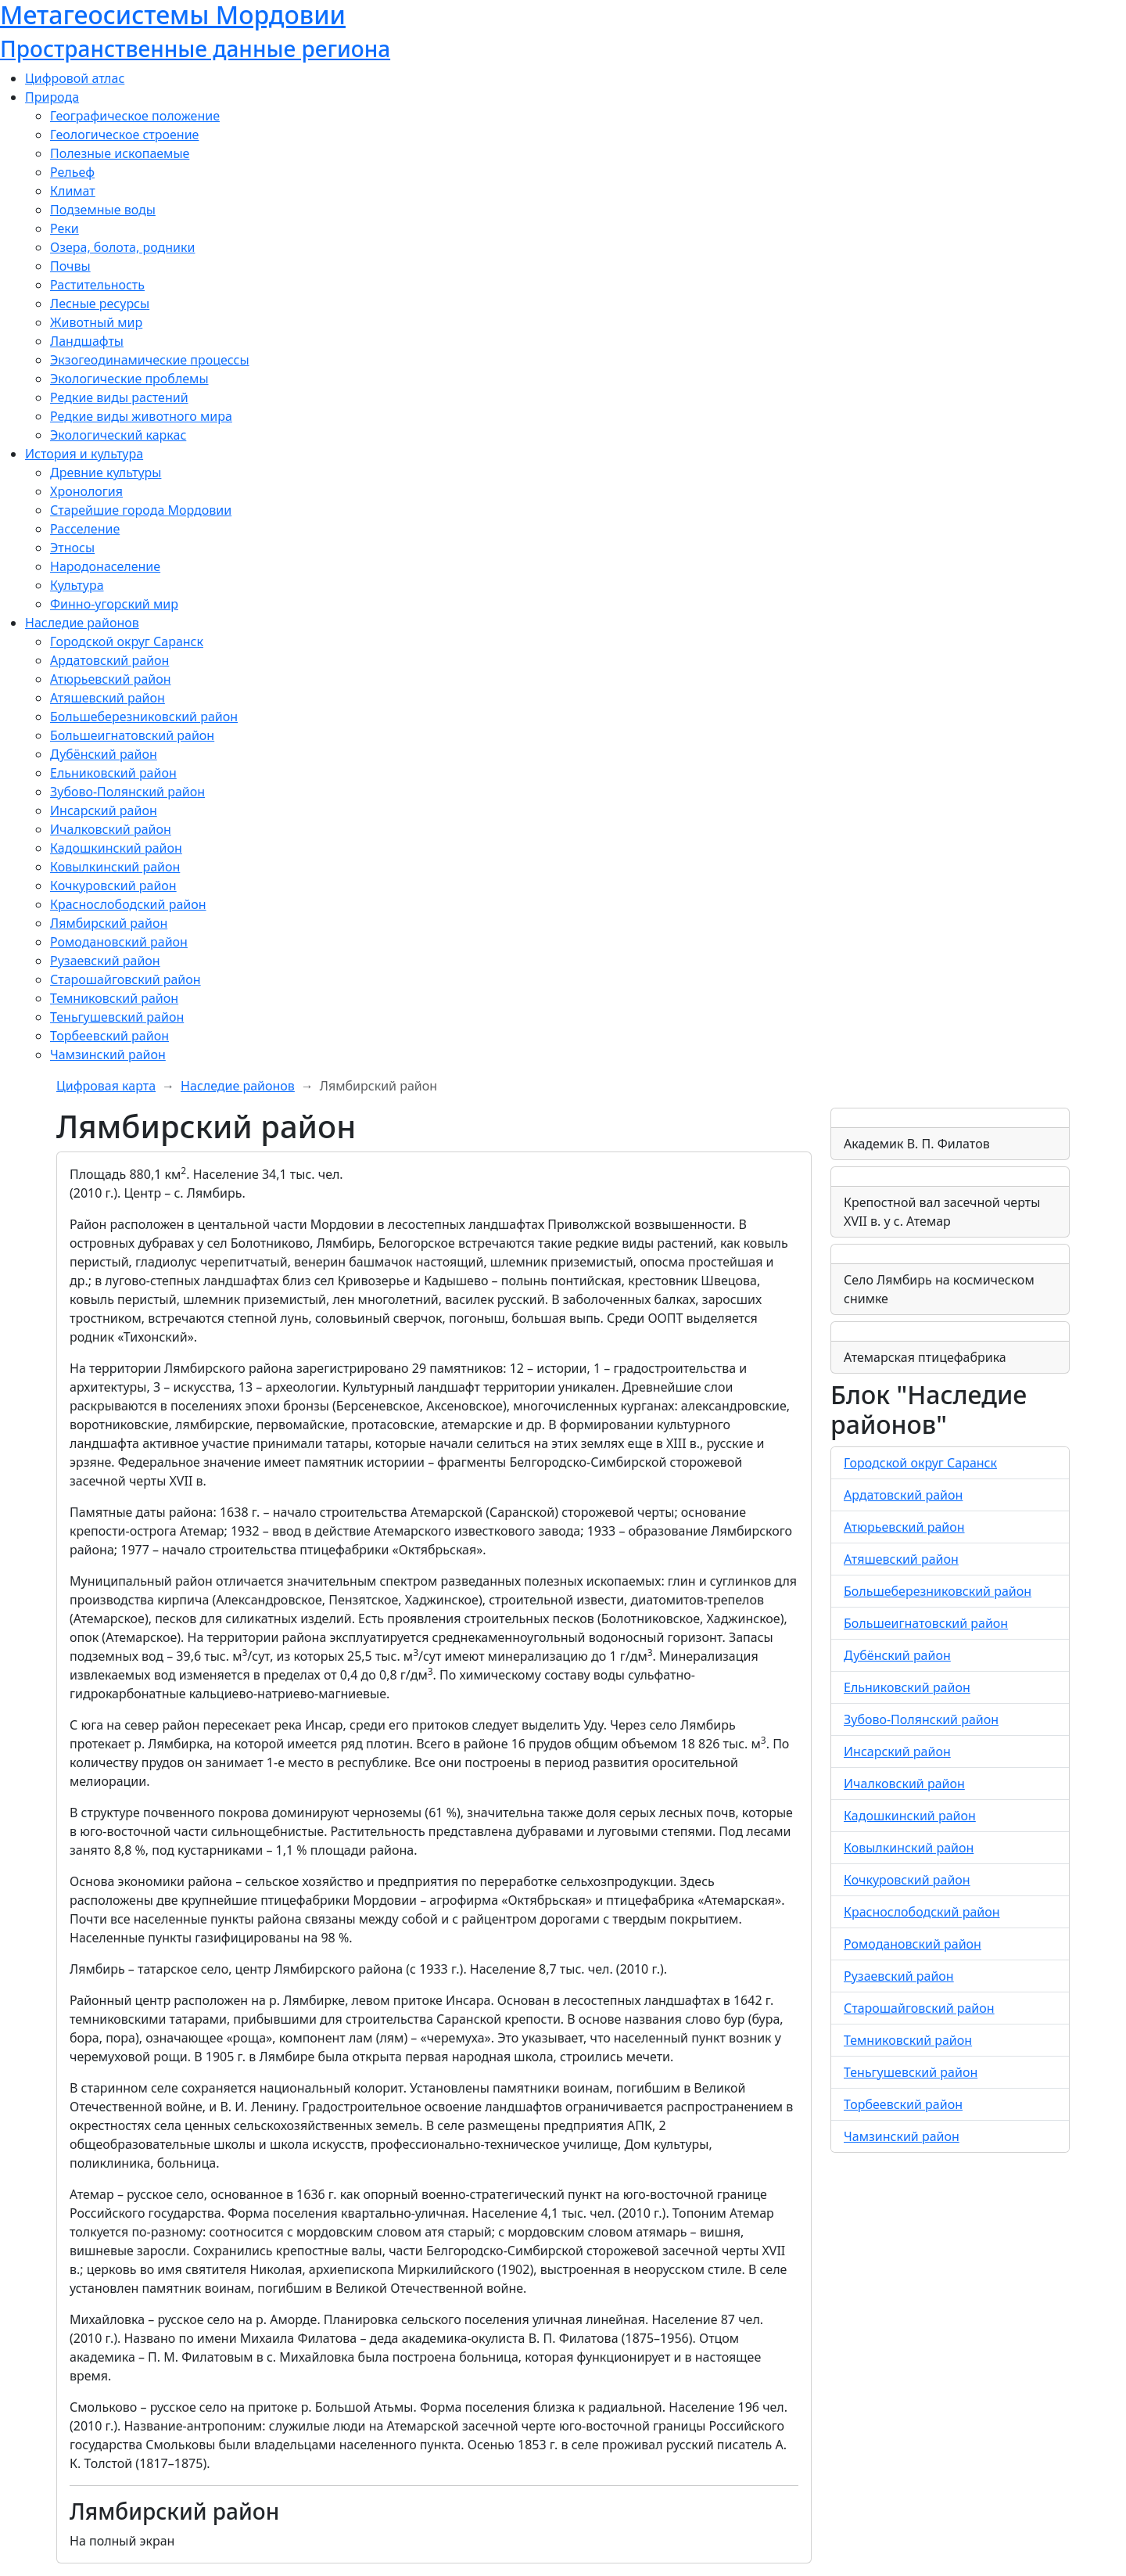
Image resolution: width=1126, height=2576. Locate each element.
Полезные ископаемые (119, 153)
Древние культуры (105, 472)
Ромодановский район (119, 941)
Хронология (86, 491)
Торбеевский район (109, 1035)
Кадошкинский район (116, 848)
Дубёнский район (103, 754)
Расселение (85, 528)
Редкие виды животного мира (141, 416)
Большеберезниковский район (144, 716)
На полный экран (122, 2540)
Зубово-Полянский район (127, 791)
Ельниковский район (113, 772)
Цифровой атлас (74, 78)
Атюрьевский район (110, 679)
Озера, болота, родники (122, 247)
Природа (52, 97)
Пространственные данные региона (195, 48)
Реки (64, 228)
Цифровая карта (106, 1085)
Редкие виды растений (119, 397)
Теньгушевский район (117, 1017)
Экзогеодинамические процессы (149, 359)
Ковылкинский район (115, 866)
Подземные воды (103, 209)
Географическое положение (135, 115)
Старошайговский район (125, 979)
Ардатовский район (109, 660)
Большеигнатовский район (132, 735)
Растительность (97, 284)
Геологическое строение (124, 134)
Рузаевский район (105, 960)
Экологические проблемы (129, 378)
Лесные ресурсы (99, 303)
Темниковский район (114, 998)
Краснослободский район (128, 904)
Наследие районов (82, 622)
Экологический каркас (118, 435)
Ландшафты (87, 341)
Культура (77, 585)
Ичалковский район (110, 829)
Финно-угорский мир (114, 604)
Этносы (72, 547)
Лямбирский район (108, 923)
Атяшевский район (107, 697)
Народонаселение (105, 566)
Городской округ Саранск (126, 641)
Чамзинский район (108, 1054)
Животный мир (96, 322)
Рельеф (72, 172)
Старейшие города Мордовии (140, 510)
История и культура (84, 453)
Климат (72, 190)
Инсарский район (103, 810)
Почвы (70, 266)
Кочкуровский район (113, 885)
